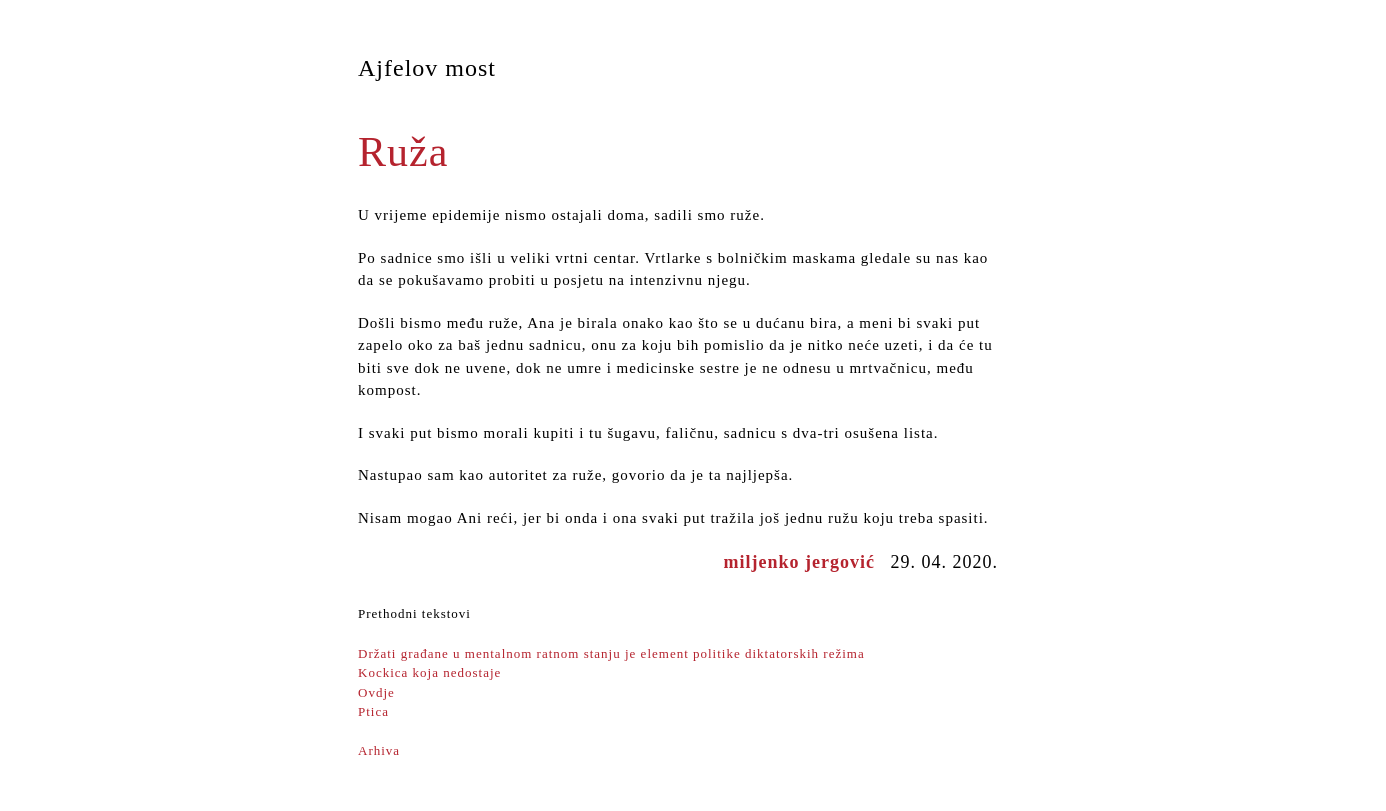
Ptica (373, 711)
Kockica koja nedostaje (429, 672)
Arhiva (379, 750)
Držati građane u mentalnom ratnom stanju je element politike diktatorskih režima (611, 653)
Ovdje (376, 692)
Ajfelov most (427, 68)
